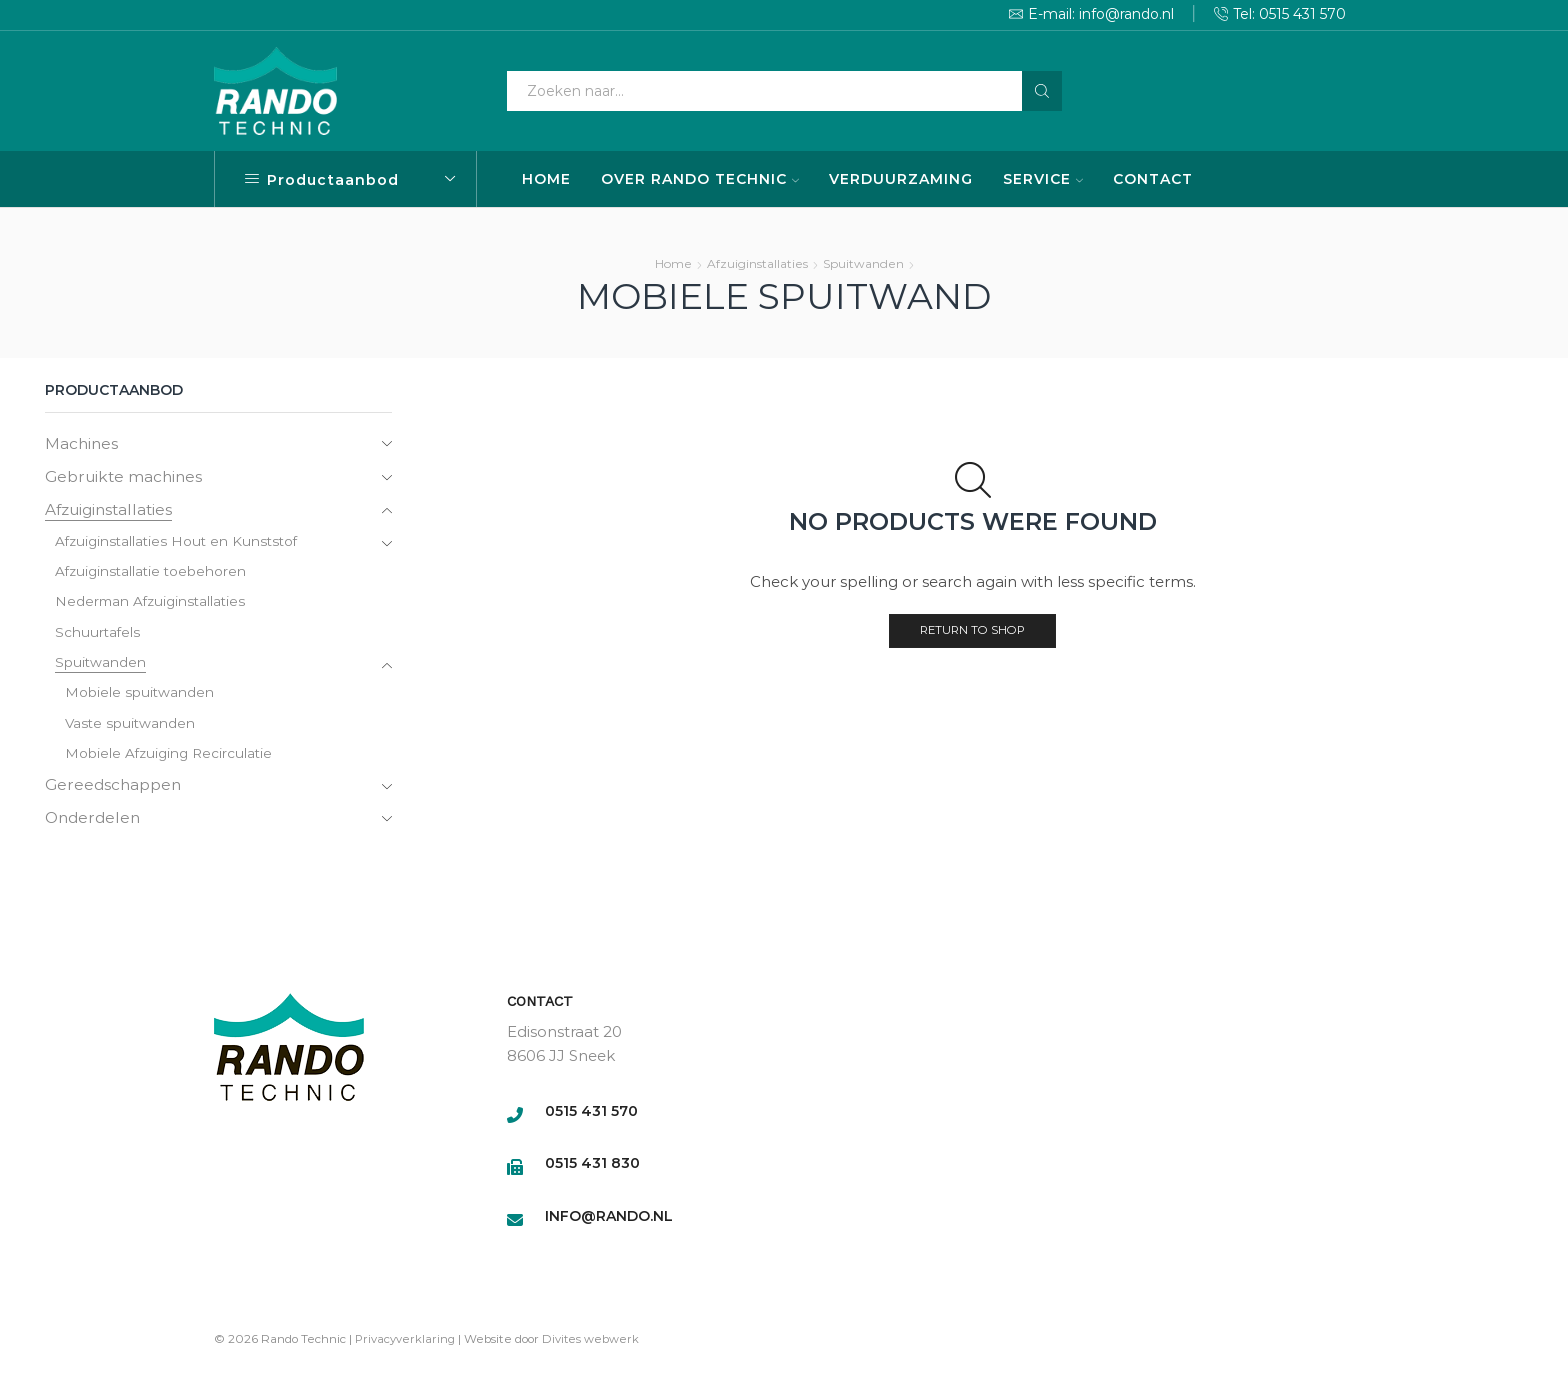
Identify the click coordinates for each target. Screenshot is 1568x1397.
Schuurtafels (98, 637)
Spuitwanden (863, 263)
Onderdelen (95, 826)
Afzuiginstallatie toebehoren (153, 575)
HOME (546, 179)
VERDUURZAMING (901, 179)
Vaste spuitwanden (131, 730)
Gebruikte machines (126, 477)
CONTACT (1153, 179)
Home (673, 263)
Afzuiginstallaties (757, 263)
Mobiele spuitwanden (140, 699)
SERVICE (1043, 179)
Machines (82, 443)
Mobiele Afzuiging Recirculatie (171, 761)
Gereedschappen (115, 792)
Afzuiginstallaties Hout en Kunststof (180, 544)
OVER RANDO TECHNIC (700, 179)
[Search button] (1042, 91)
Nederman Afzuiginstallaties (153, 606)
